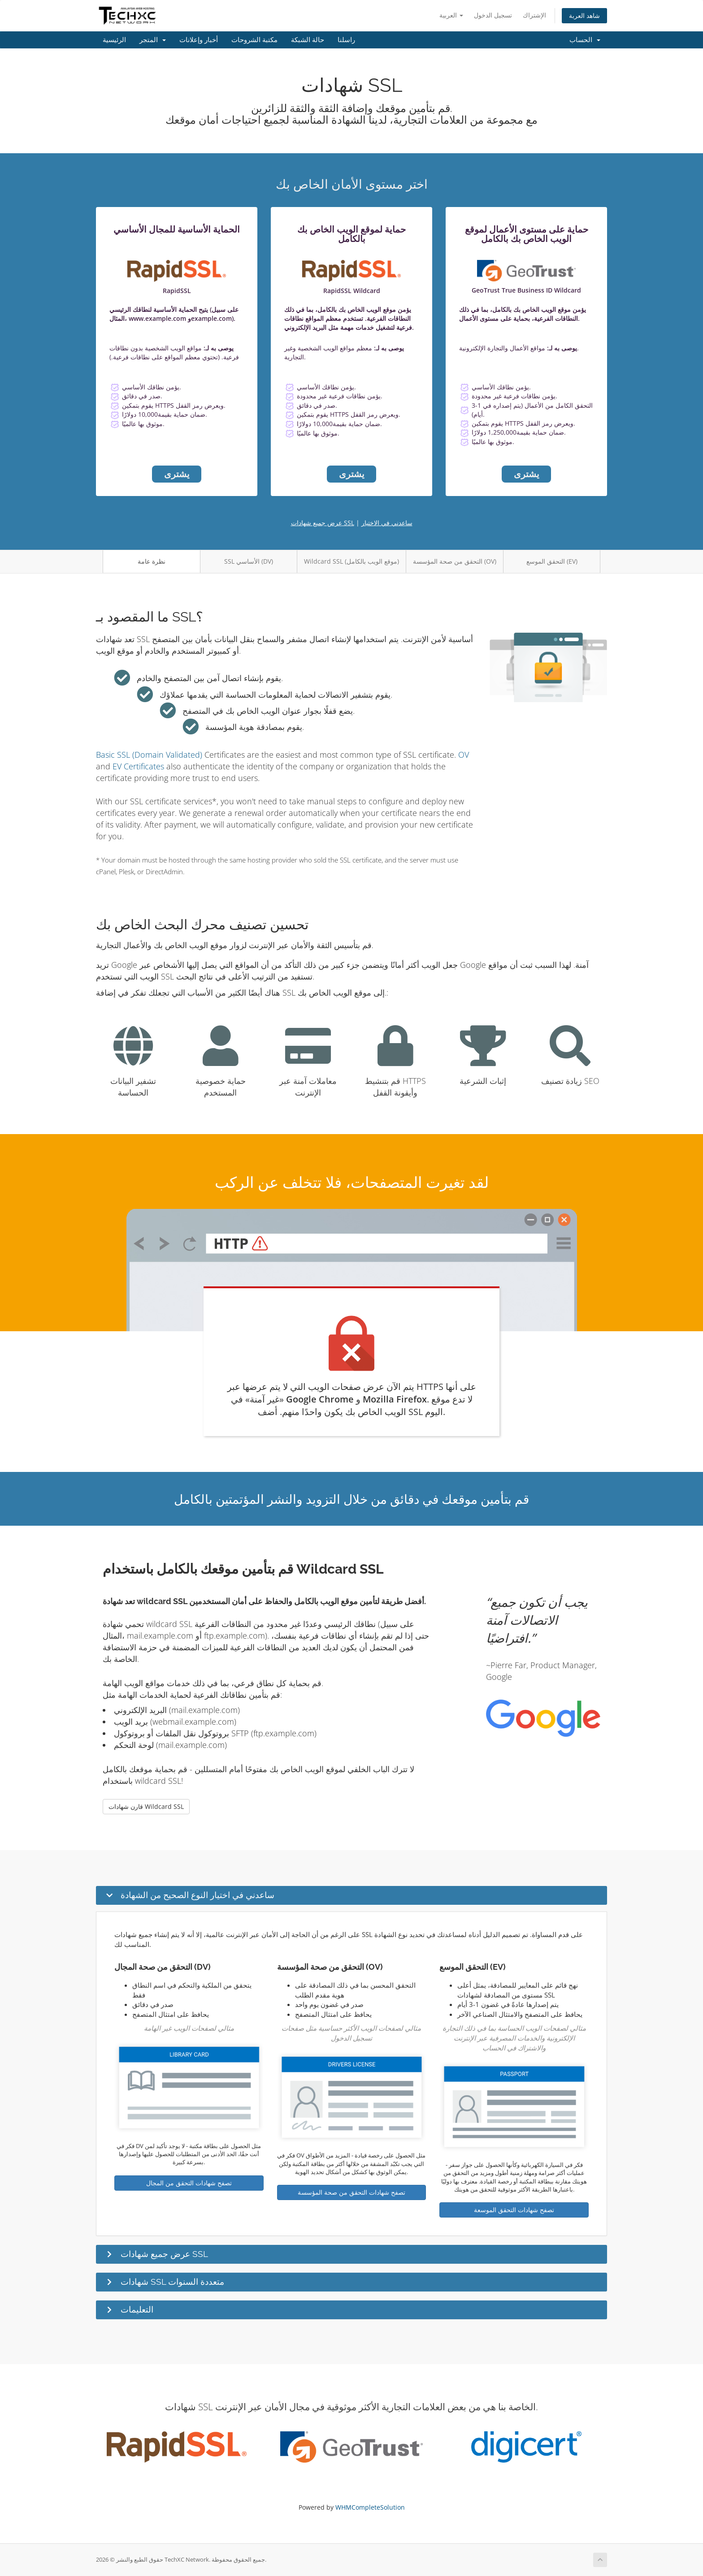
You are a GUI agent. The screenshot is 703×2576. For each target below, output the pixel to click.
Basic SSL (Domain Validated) (149, 754)
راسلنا (346, 40)
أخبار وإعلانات (198, 40)
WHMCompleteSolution (370, 2507)
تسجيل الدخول (493, 15)
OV (463, 754)
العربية (451, 15)
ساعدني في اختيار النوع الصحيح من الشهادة (197, 1895)
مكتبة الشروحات (254, 40)
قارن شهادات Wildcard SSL (146, 1806)
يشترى (177, 474)
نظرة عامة (151, 561)
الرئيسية (114, 40)
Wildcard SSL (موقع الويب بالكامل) (351, 561)
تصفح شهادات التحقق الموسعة (514, 2209)
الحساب (584, 40)
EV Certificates (138, 766)
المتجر (152, 40)
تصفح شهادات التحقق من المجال (189, 2183)
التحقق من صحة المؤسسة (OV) (454, 561)
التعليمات (137, 2309)
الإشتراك (534, 15)
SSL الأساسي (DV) (248, 561)
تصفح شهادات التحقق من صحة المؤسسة (351, 2192)
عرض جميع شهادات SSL (322, 522)
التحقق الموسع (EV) (551, 561)
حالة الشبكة (307, 40)
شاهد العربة (584, 15)
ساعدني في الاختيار (386, 522)
